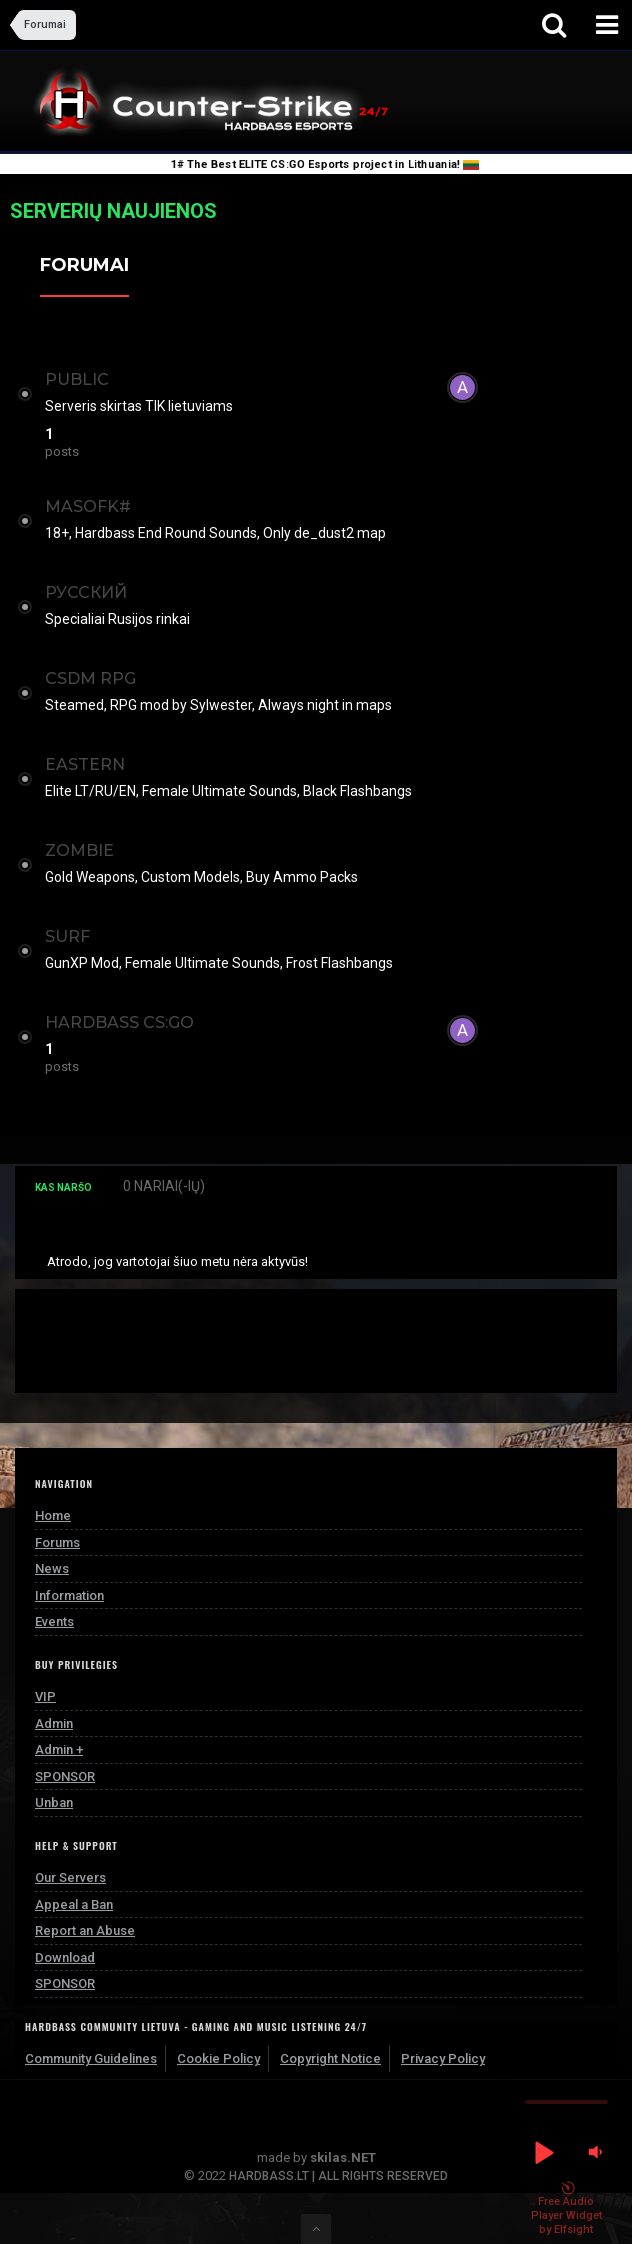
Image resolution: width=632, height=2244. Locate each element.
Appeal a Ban (74, 1904)
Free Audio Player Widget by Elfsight (566, 2209)
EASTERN (85, 764)
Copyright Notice (330, 2058)
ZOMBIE (79, 850)
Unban (54, 1802)
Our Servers (70, 1877)
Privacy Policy (443, 2058)
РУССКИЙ (86, 592)
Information (69, 1595)
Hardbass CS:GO (119, 1022)
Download (65, 1957)
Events (54, 1621)
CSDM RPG (90, 678)
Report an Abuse (85, 1930)
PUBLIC (77, 379)
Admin (54, 1723)
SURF (67, 936)
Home (53, 1515)
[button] (543, 2152)
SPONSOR (65, 1776)
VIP (45, 1696)
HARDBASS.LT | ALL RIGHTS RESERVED (338, 2176)
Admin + (59, 1749)
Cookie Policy (218, 2058)
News (52, 1568)
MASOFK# (88, 506)
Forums (57, 1542)
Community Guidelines (91, 2058)
